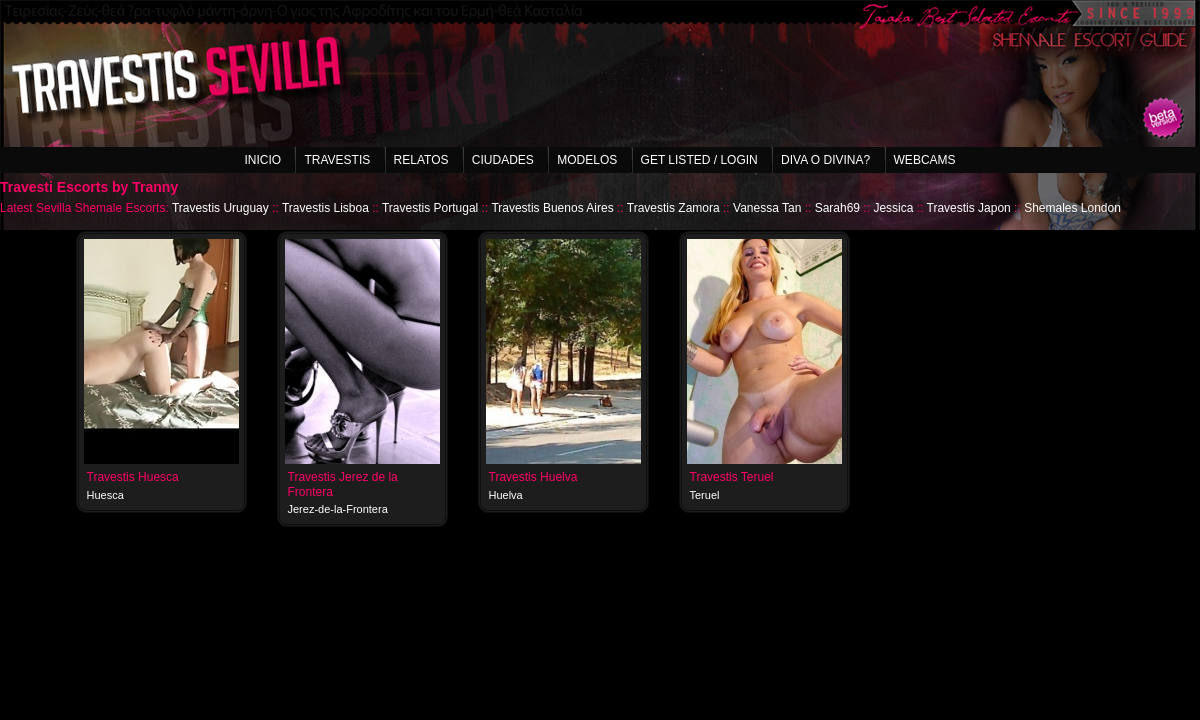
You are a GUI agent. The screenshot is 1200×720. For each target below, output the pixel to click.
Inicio (262, 160)
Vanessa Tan (767, 208)
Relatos (421, 160)
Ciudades (503, 160)
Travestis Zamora (673, 208)
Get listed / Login (699, 160)
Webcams (925, 160)
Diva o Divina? (825, 160)
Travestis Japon (969, 208)
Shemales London (1072, 208)
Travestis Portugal (430, 208)
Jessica (893, 208)
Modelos (587, 160)
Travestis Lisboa (325, 208)
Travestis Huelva (533, 477)
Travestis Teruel (732, 477)
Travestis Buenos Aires (552, 208)
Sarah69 (837, 208)
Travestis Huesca (133, 477)
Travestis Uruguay (220, 208)
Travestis (337, 160)
